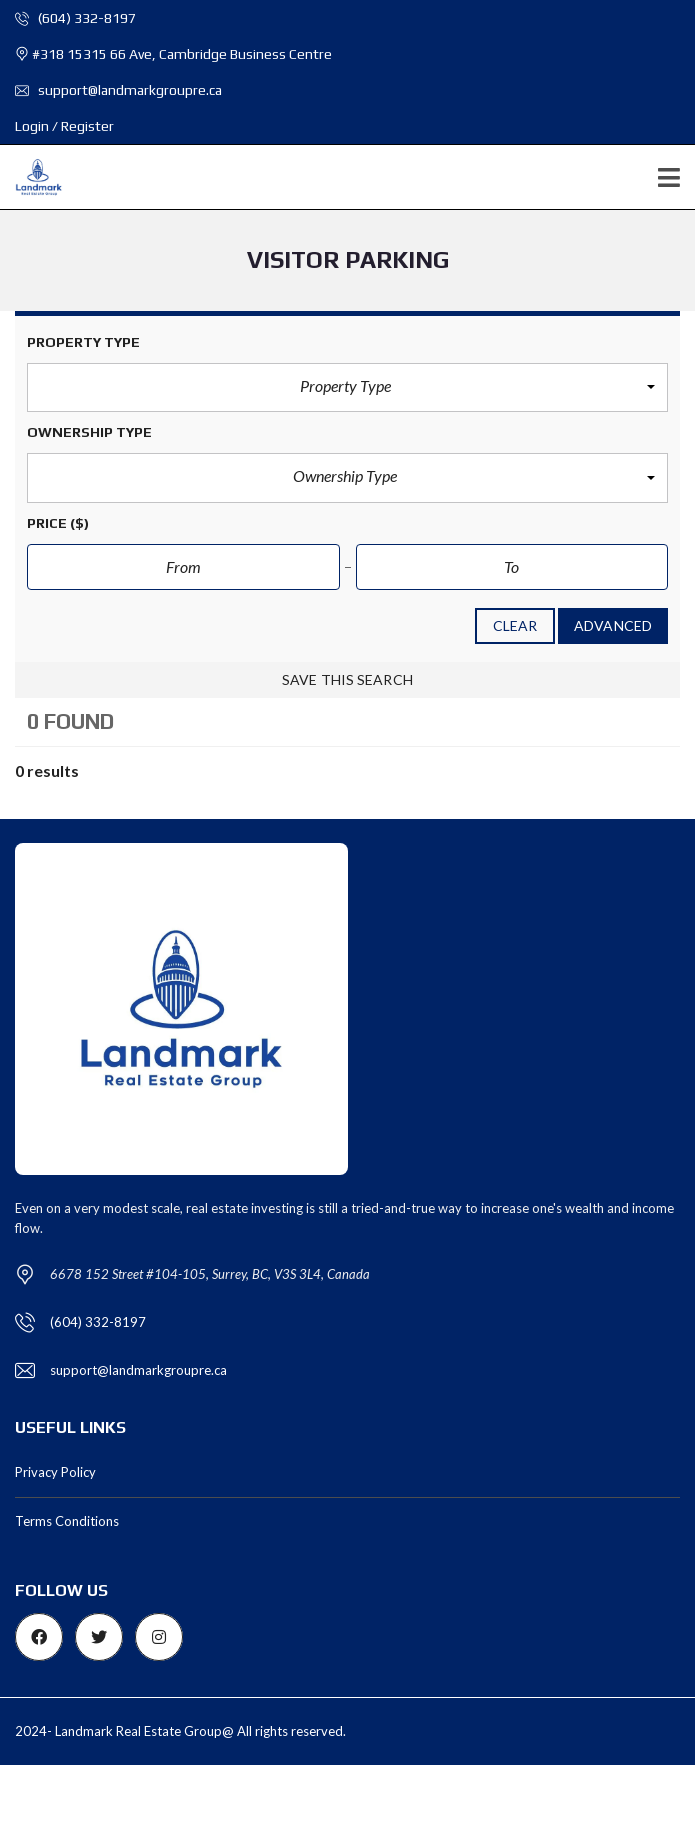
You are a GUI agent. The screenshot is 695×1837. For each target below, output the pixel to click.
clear (515, 625)
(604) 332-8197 (75, 18)
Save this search (347, 679)
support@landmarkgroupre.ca (118, 90)
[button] (347, 388)
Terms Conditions (67, 1521)
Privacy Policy (55, 1472)
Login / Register (64, 126)
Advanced (613, 625)
